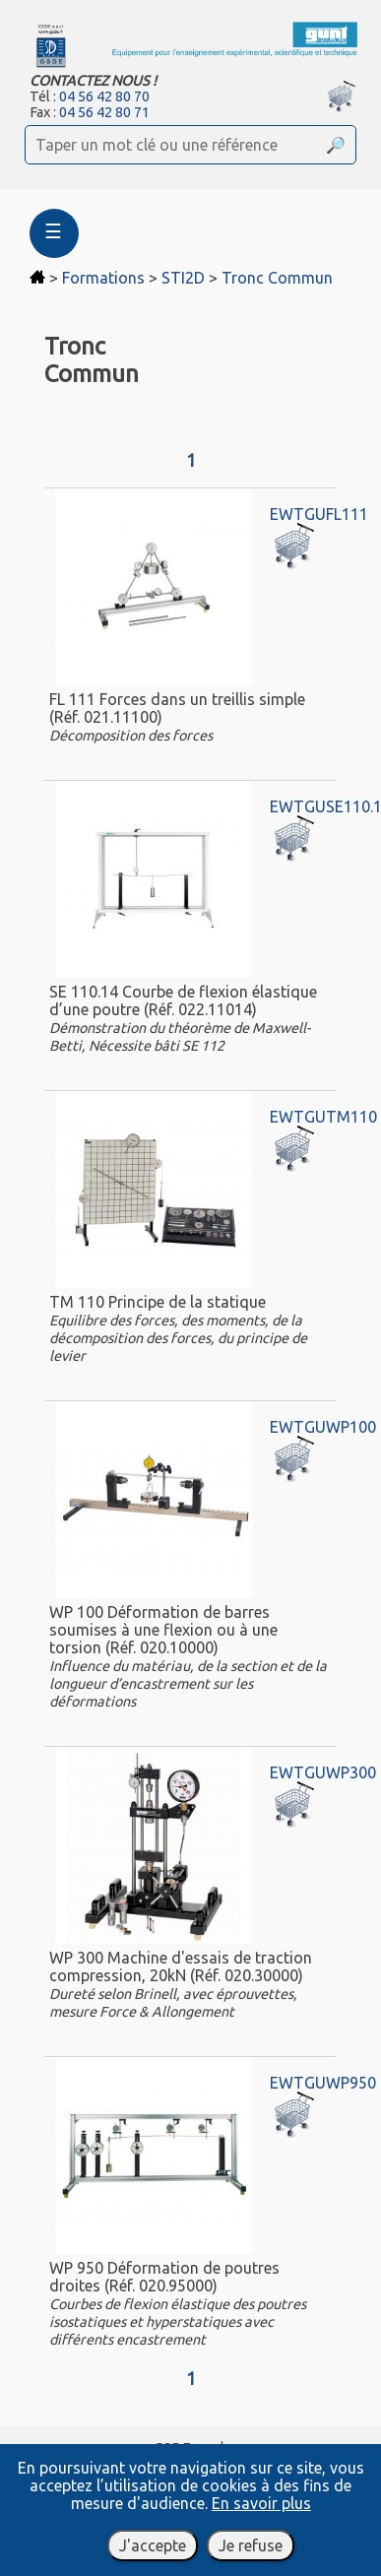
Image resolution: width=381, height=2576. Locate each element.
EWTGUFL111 (319, 514)
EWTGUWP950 (323, 2083)
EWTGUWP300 (323, 1772)
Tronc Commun (277, 278)
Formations (103, 278)
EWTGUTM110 (323, 1117)
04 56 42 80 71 (104, 112)
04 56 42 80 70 (104, 96)
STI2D (183, 278)
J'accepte (152, 2545)
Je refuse (251, 2545)
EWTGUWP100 (323, 1427)
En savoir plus (261, 2503)
